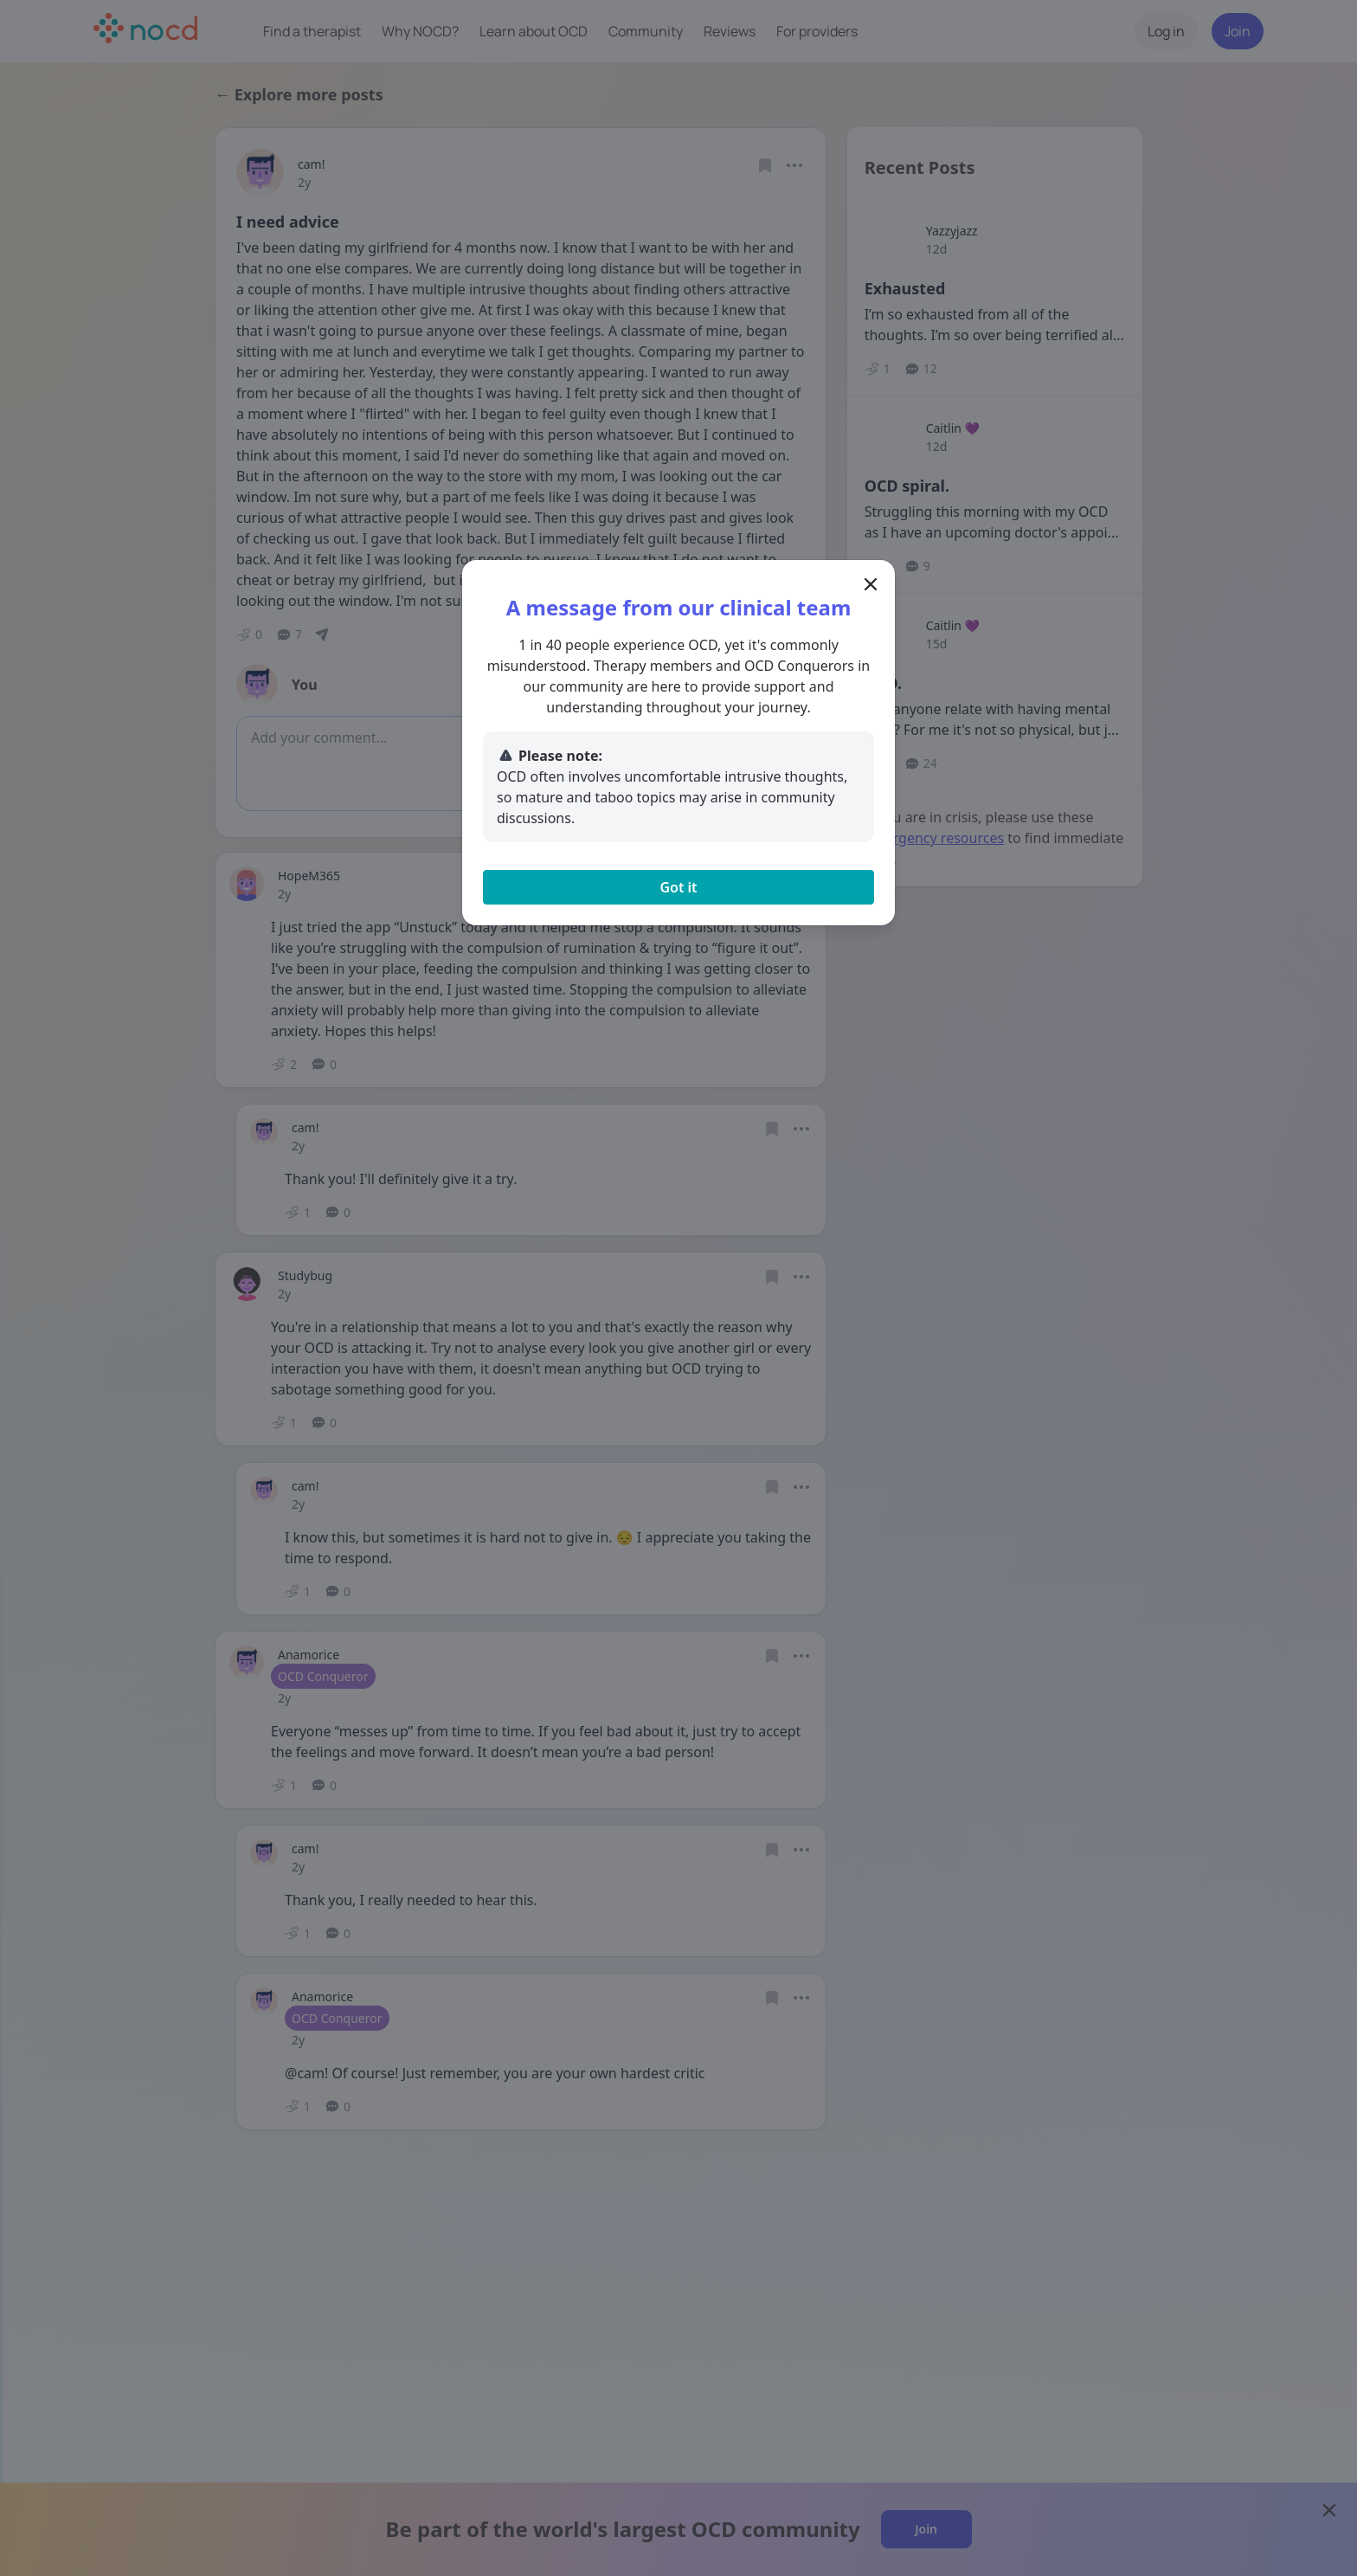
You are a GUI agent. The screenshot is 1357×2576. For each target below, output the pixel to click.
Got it (678, 887)
